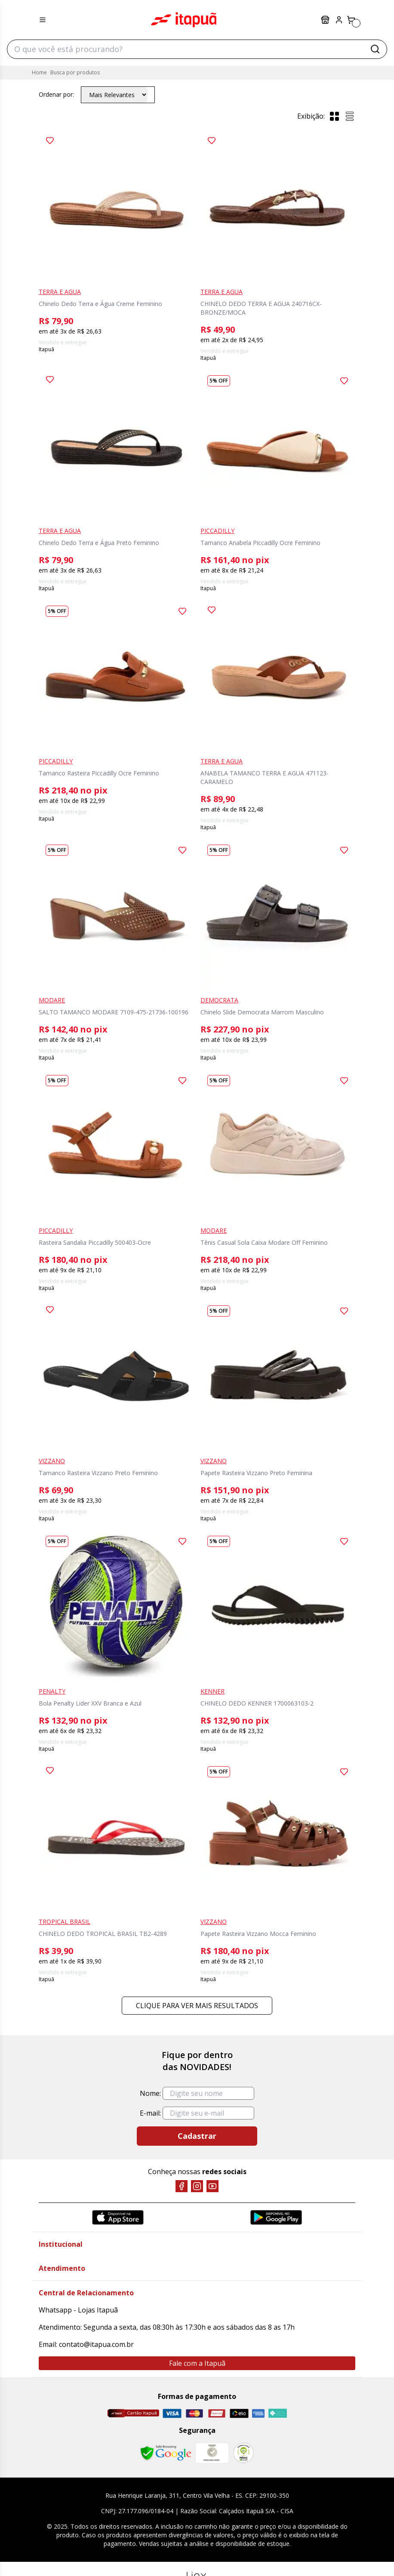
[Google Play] (276, 2217)
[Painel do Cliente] (339, 19)
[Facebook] (181, 2186)
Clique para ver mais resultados (197, 2005)
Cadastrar (197, 2136)
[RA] (243, 2452)
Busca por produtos (75, 72)
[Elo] (239, 2413)
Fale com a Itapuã (197, 2363)
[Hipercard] (216, 2413)
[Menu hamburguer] (42, 20)
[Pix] (277, 2413)
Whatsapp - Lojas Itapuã (78, 2310)
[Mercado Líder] (212, 2453)
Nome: (150, 2093)
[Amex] (258, 2413)
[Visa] (172, 2413)
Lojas (325, 19)
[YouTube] (212, 2186)
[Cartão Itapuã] (133, 2413)
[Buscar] (375, 49)
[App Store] (118, 2217)
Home (39, 72)
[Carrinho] (351, 19)
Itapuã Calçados (183, 19)
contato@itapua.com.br (96, 2344)
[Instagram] (197, 2186)
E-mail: (150, 2113)
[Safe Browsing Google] (165, 2453)
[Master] (194, 2413)
